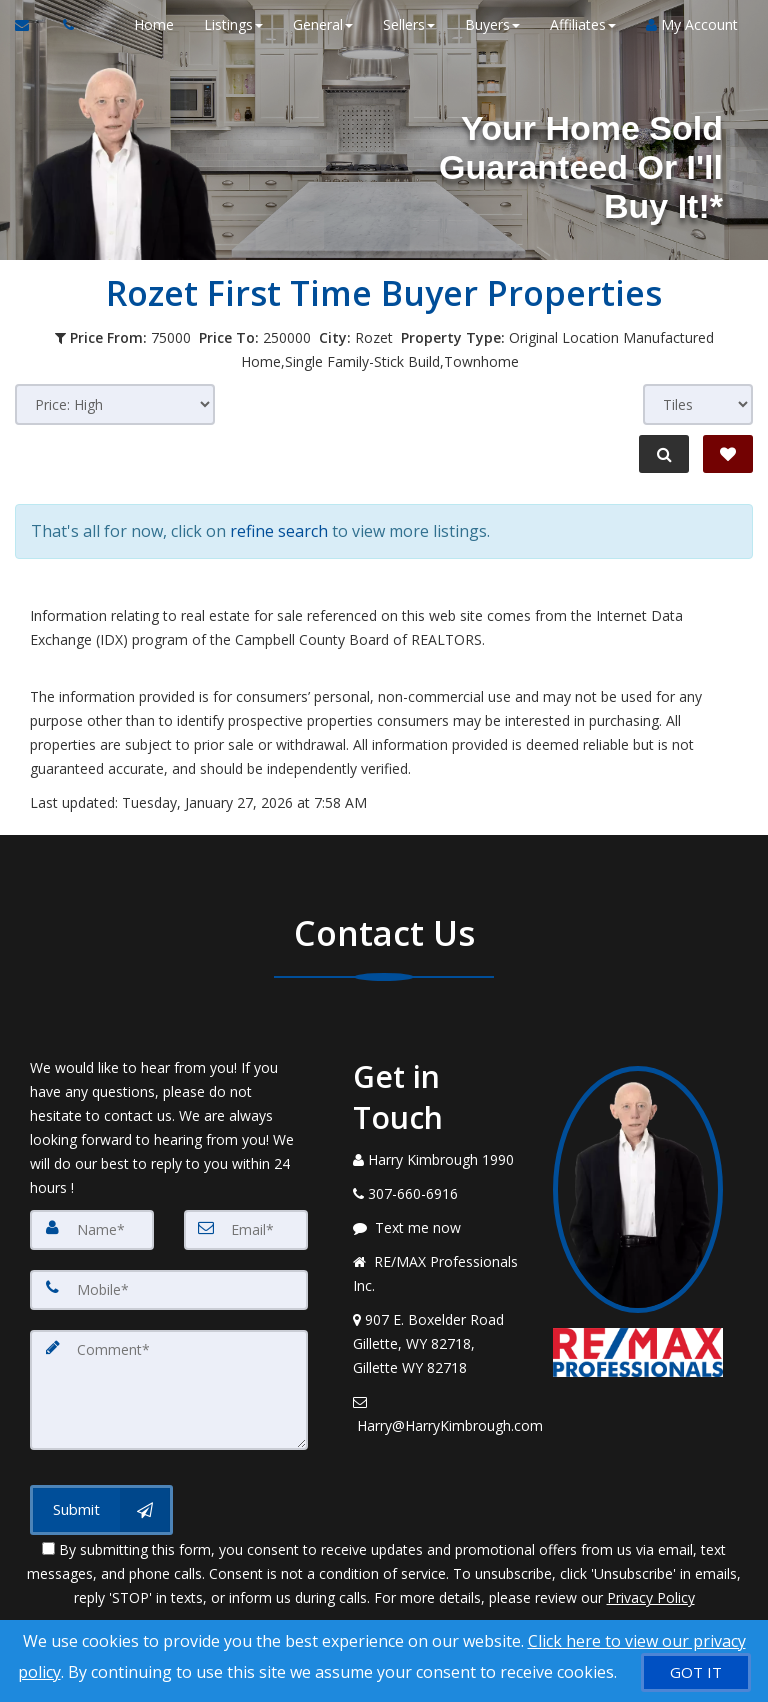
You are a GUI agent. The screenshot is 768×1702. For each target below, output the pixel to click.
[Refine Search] (664, 454)
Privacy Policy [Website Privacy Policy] (651, 1597)
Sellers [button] (409, 24)
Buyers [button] (492, 24)
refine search (279, 531)
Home (154, 24)
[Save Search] (728, 454)
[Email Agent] (31, 25)
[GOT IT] (696, 1672)
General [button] (323, 24)
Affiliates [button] (583, 24)
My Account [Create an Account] (692, 24)
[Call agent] (63, 25)
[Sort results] (115, 404)
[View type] (698, 404)
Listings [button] (233, 24)
